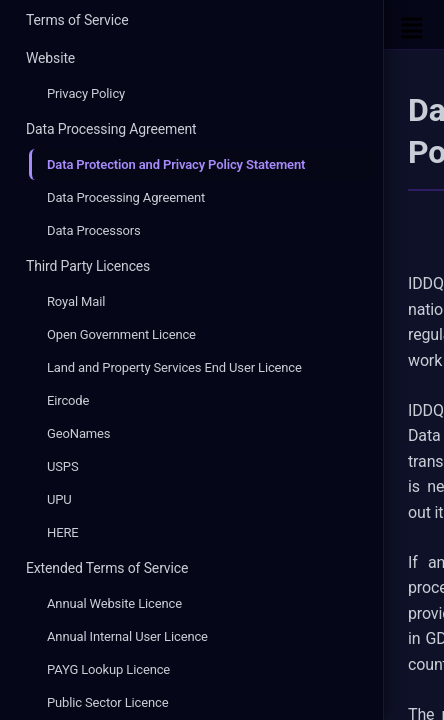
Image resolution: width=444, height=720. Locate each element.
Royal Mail (76, 301)
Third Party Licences (88, 266)
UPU (59, 499)
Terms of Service (77, 20)
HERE (63, 532)
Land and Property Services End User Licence (174, 367)
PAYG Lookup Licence (108, 669)
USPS (63, 466)
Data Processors (94, 230)
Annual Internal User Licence (127, 636)
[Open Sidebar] (412, 25)
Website (50, 58)
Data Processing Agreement (111, 129)
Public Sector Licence (107, 702)
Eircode (68, 400)
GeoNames (78, 433)
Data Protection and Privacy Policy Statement (176, 164)
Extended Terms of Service (107, 568)
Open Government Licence (121, 334)
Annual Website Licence (114, 603)
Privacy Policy (86, 93)
